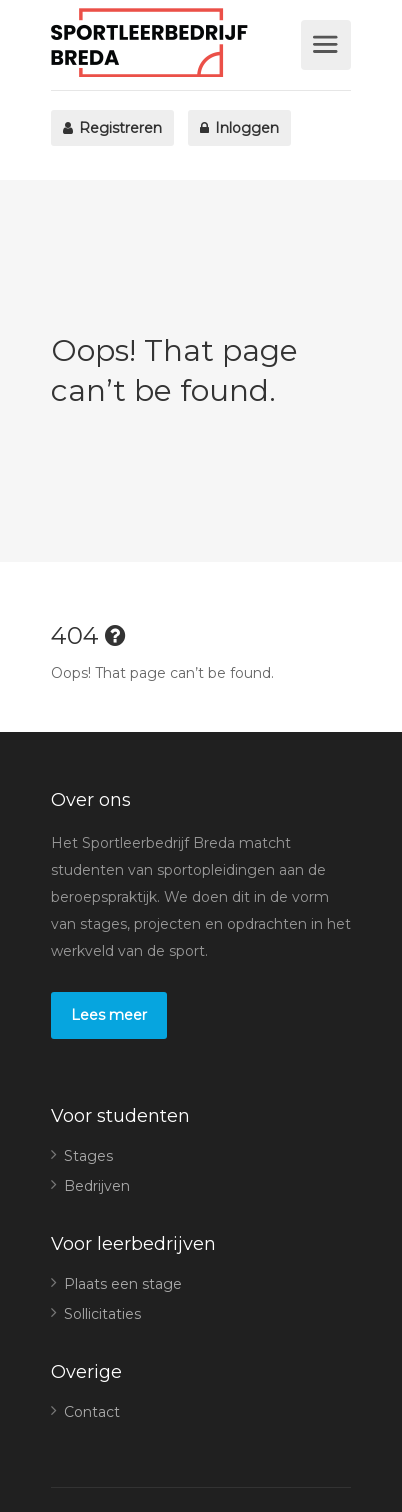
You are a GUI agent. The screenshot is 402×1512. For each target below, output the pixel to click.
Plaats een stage (123, 1284)
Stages (88, 1156)
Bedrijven (97, 1186)
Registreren (112, 128)
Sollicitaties (102, 1314)
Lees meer (109, 1015)
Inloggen (239, 128)
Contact (92, 1412)
